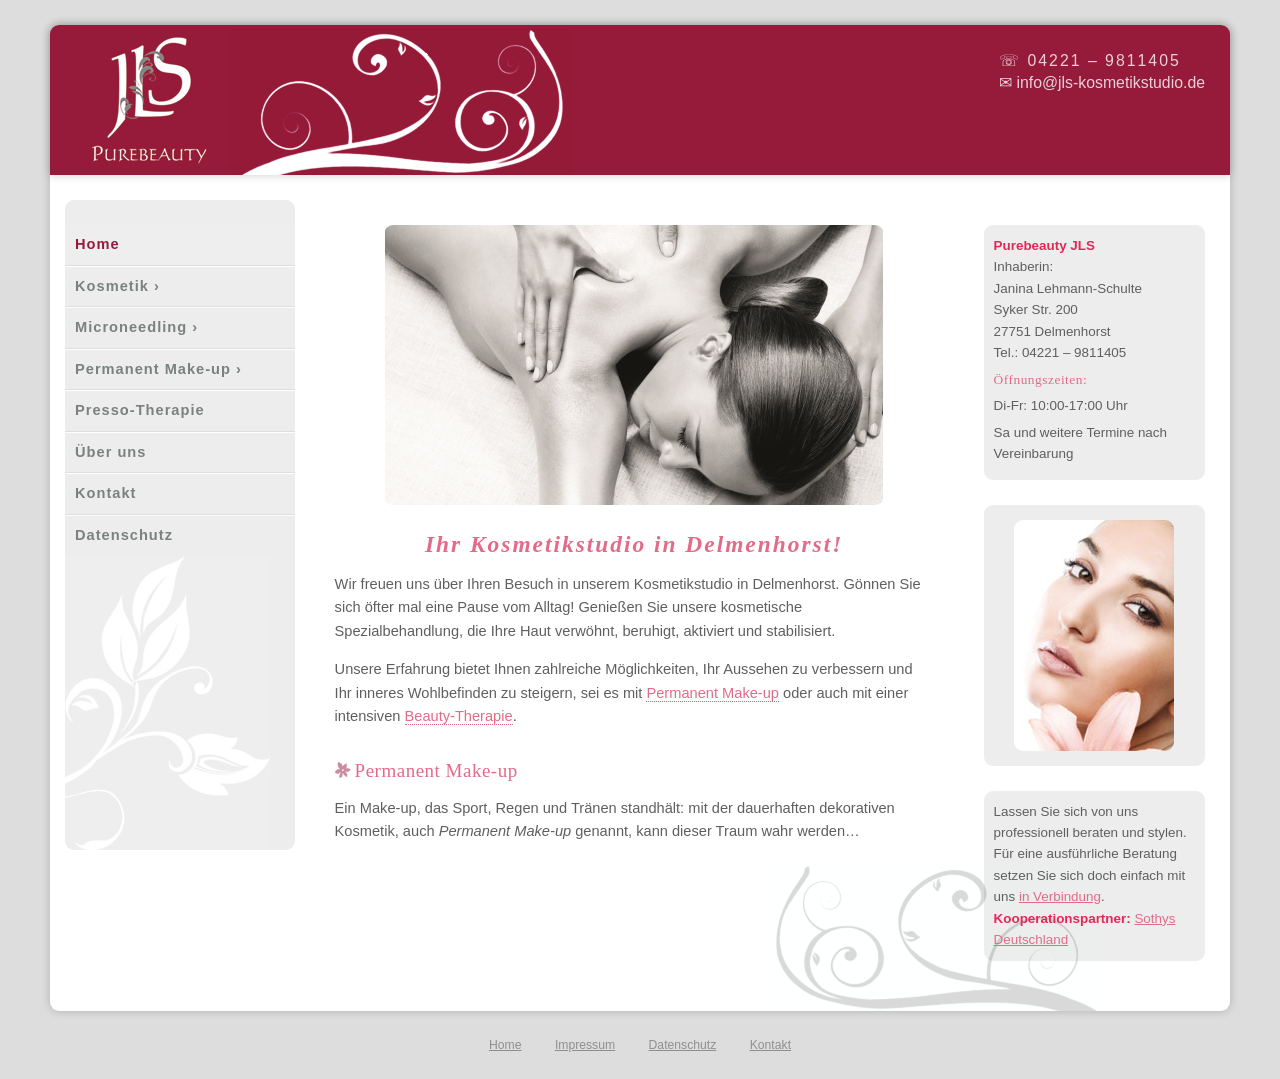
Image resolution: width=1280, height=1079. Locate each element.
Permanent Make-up (712, 693)
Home (97, 244)
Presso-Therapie (140, 410)
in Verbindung (1060, 896)
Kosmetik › (117, 286)
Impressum (585, 1045)
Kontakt (105, 493)
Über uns (110, 452)
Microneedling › (136, 327)
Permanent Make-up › (158, 369)
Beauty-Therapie (459, 716)
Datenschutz (124, 535)
